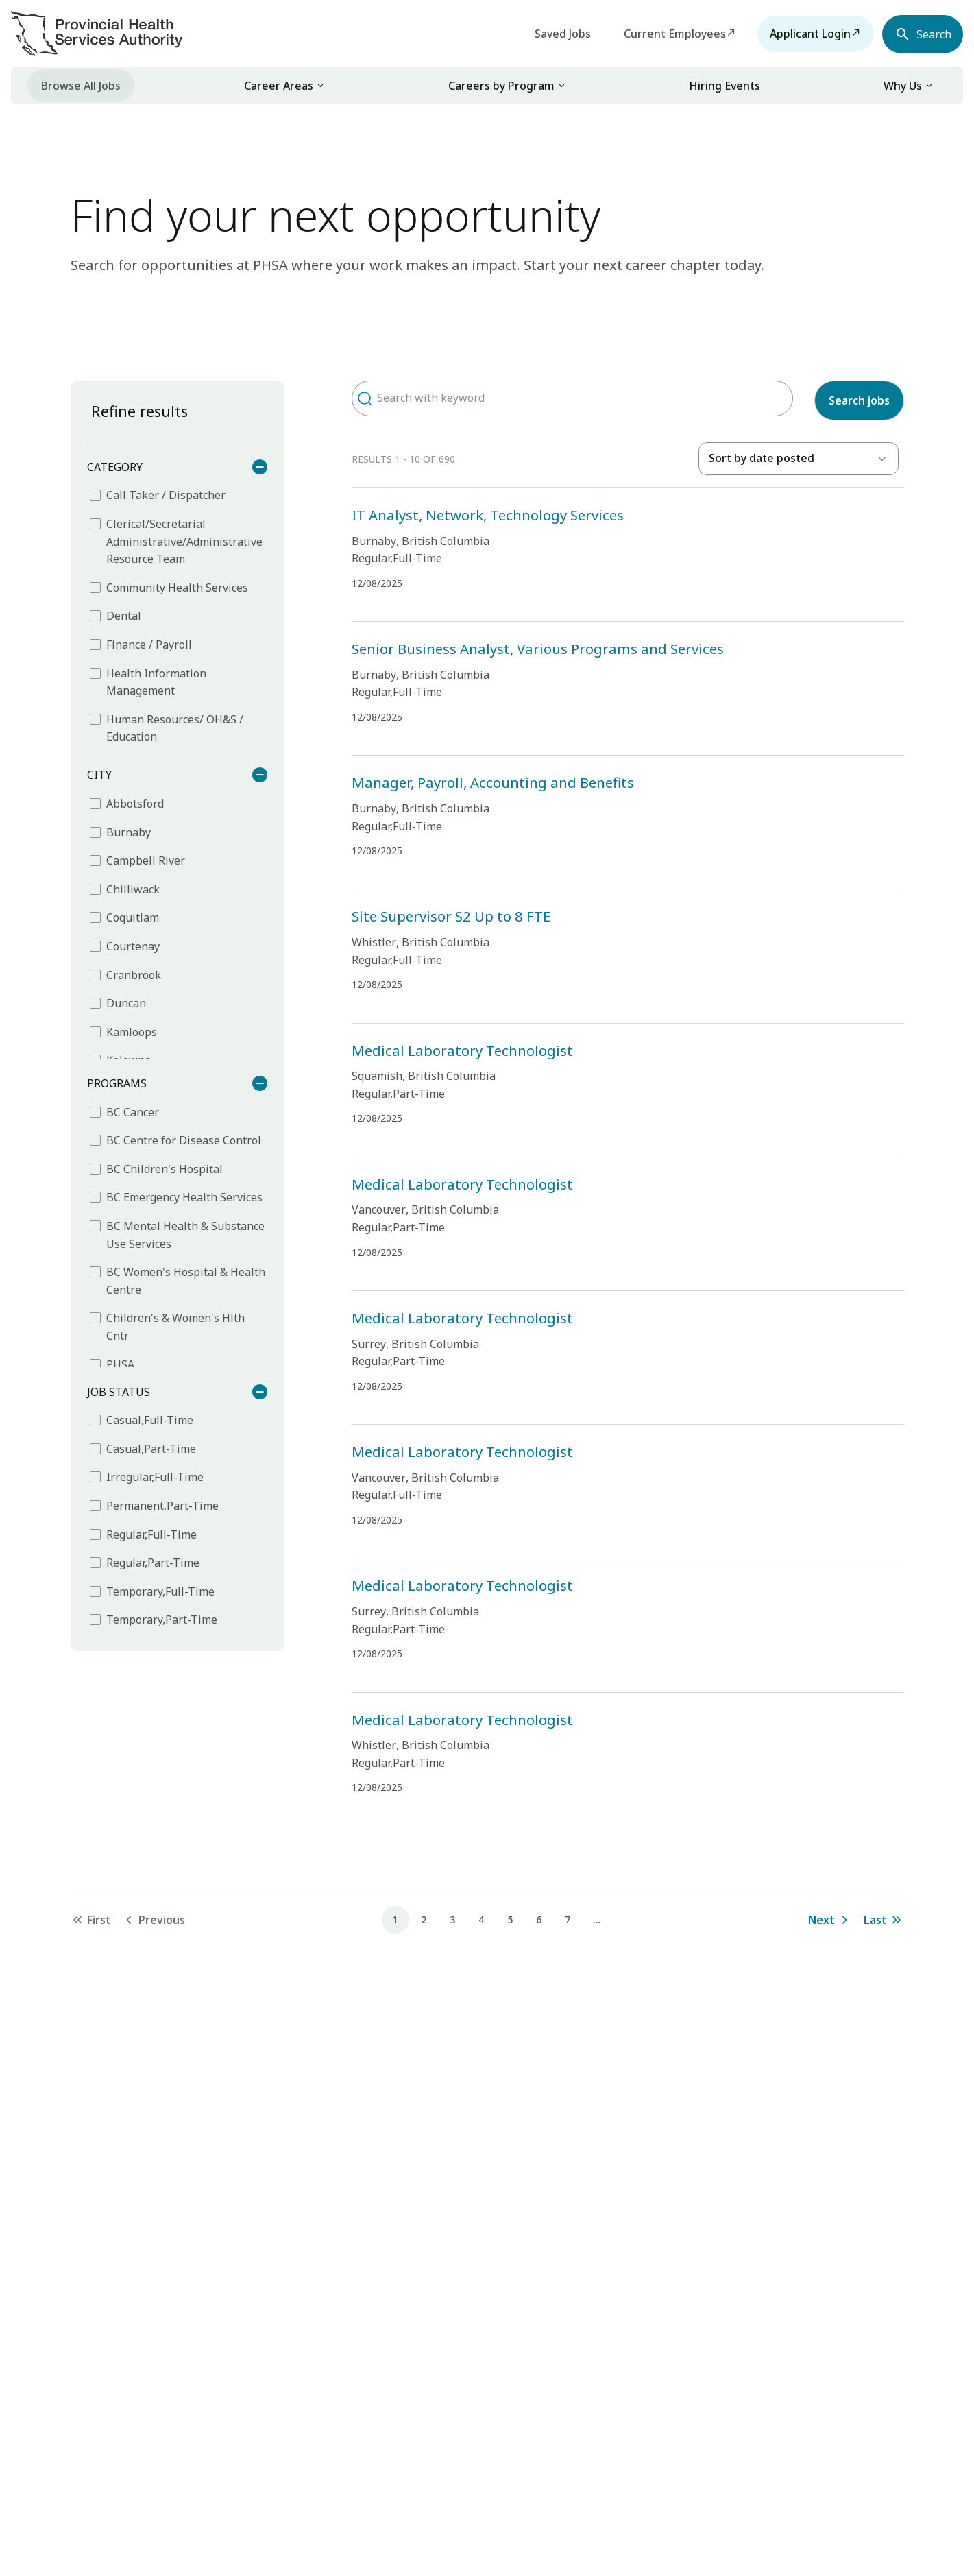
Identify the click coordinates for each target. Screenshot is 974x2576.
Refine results (139, 410)
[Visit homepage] (96, 33)
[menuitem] (80, 85)
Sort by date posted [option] (761, 458)
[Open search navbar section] (918, 34)
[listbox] (798, 458)
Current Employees (666, 33)
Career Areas (278, 85)
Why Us (903, 85)
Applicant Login (801, 33)
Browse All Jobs (81, 85)
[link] (284, 85)
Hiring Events (724, 85)
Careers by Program (501, 85)
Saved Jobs (554, 33)
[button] (320, 86)
